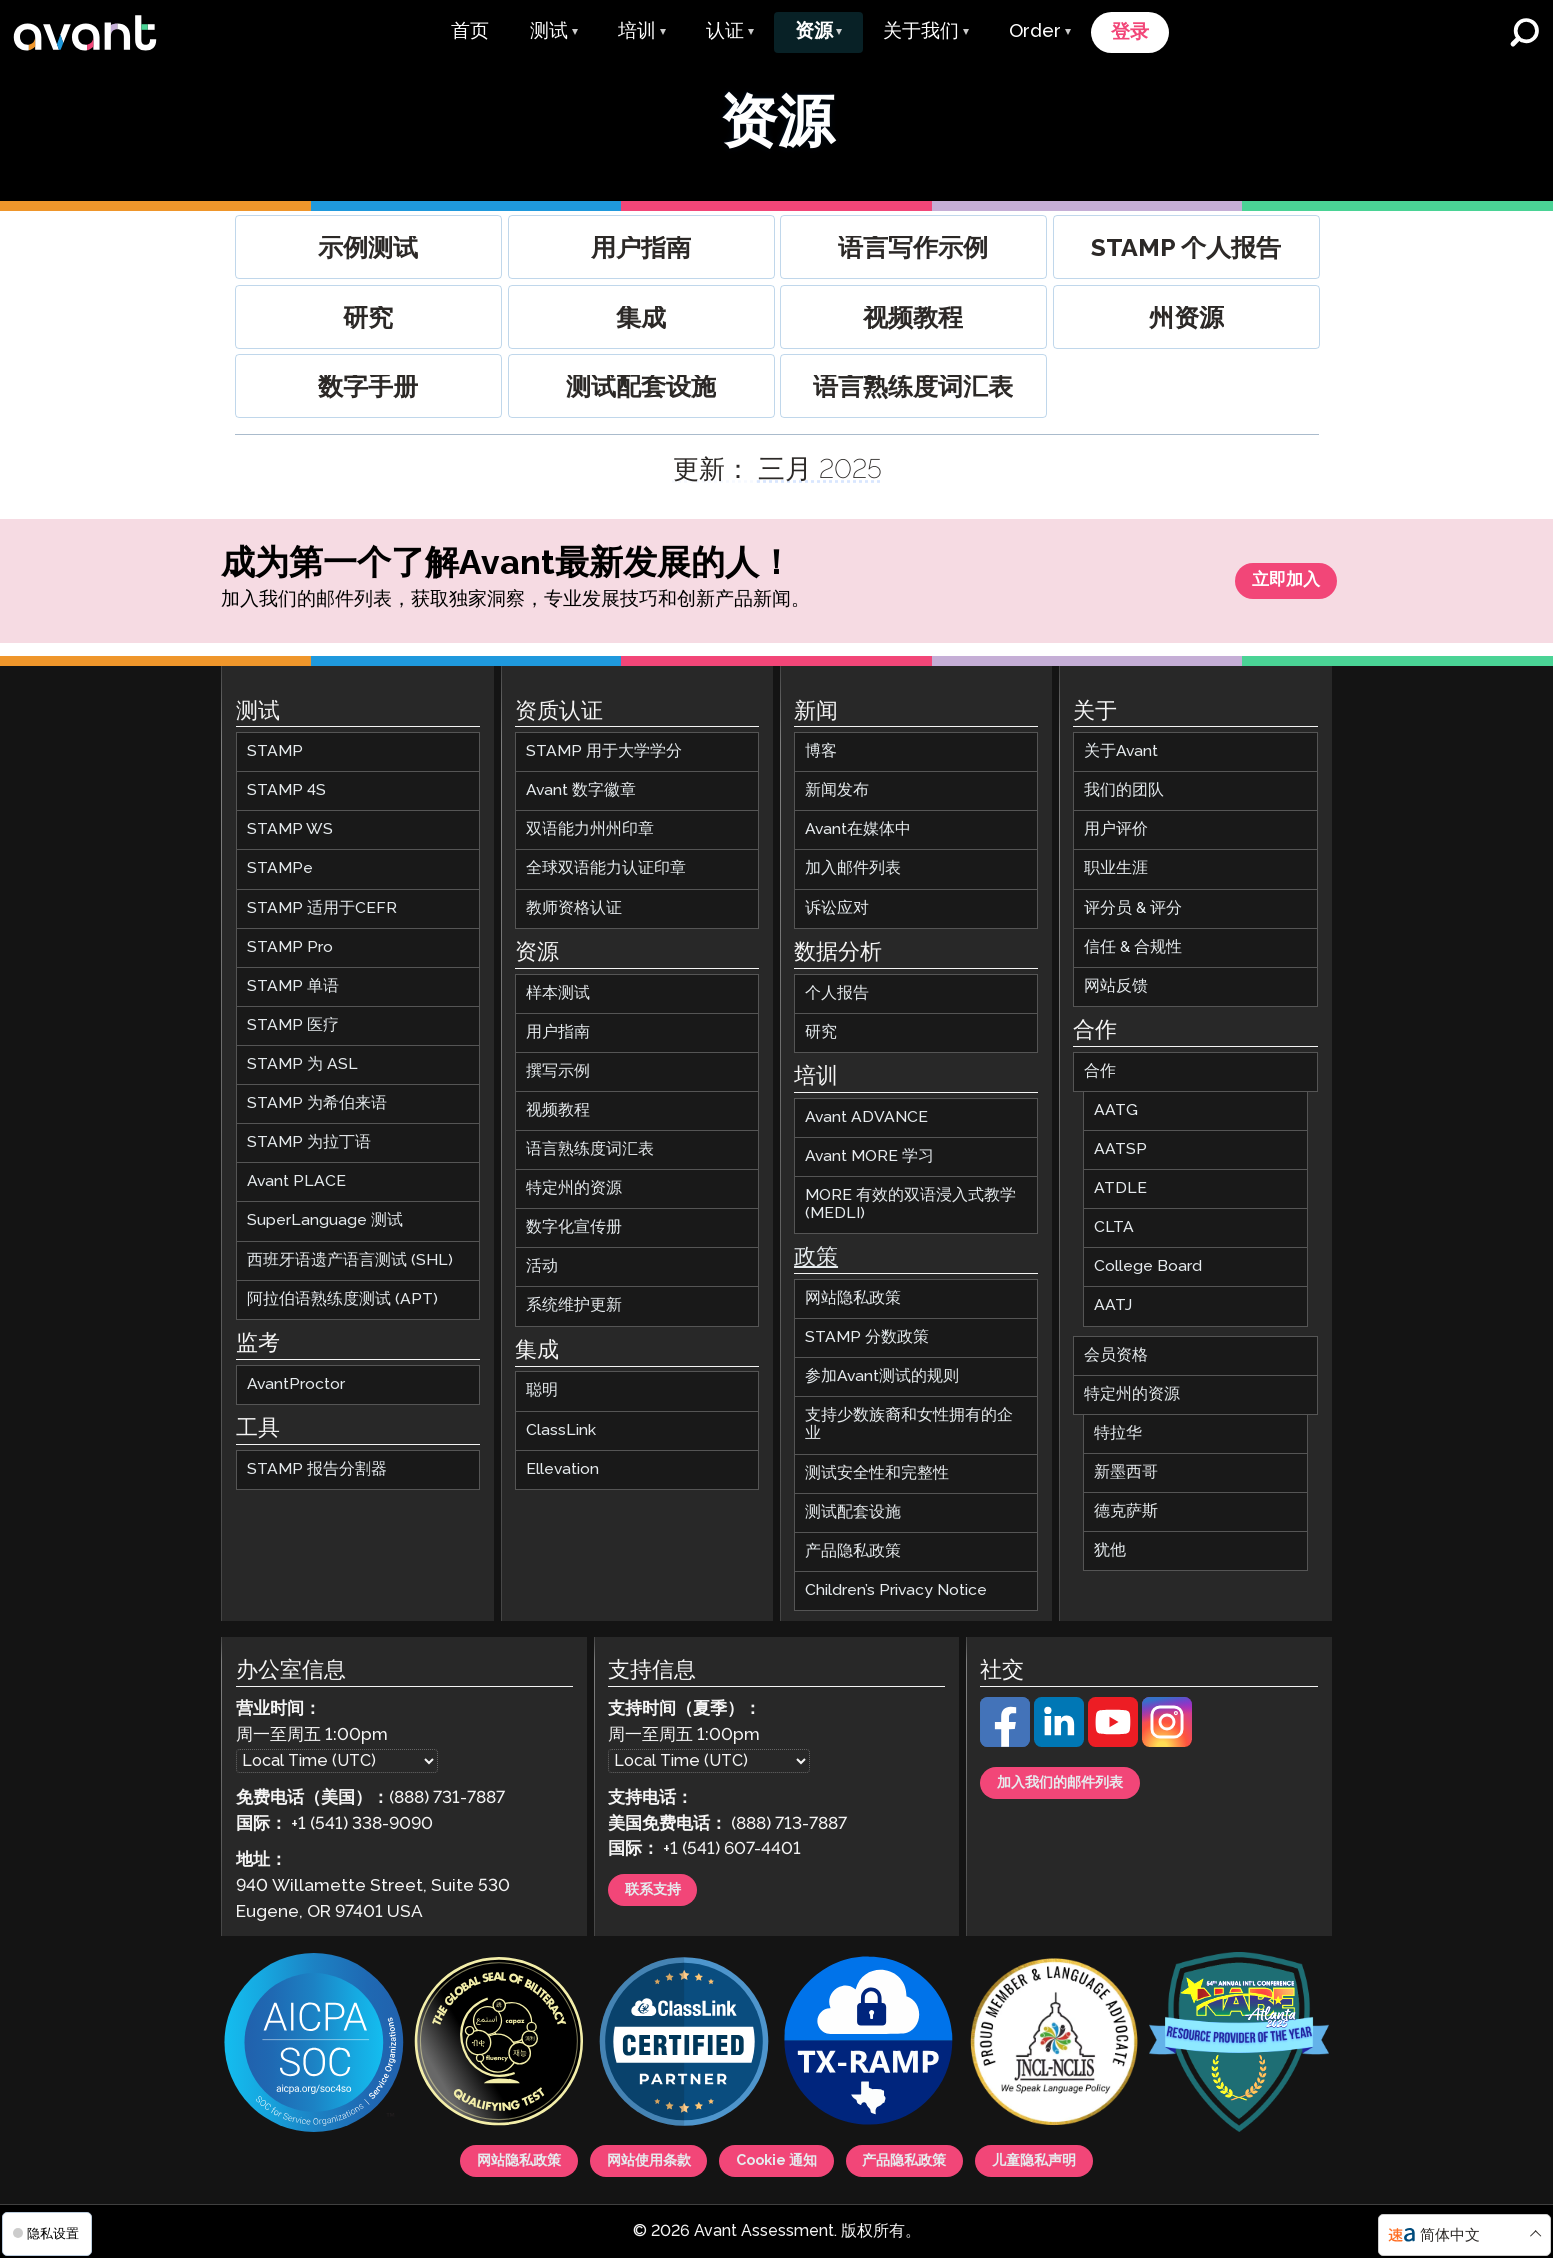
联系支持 (665, 1885)
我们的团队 (1124, 781)
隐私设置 (46, 2233)
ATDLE (1120, 1179)
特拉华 (1118, 1424)
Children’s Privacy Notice (896, 1581)
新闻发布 (837, 781)
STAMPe (280, 859)
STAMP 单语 (293, 977)
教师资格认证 (574, 899)
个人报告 (837, 984)
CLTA (1114, 1218)
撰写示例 (558, 1062)
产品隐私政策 (853, 1542)
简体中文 (1450, 2235)
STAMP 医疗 (293, 1016)
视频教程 (558, 1101)
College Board (1148, 1257)
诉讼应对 (837, 899)
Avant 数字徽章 (581, 781)
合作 (1100, 1062)
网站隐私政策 (853, 1289)
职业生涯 (1116, 859)
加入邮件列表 (853, 859)
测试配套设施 (853, 1503)
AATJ (1113, 1296)
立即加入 (1273, 585)
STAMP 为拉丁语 (309, 1133)
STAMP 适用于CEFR (322, 899)
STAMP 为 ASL (302, 1055)
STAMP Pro (290, 938)
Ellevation (562, 1460)
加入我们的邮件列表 (1082, 1778)
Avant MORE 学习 (869, 1147)
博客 (821, 742)
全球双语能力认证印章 (606, 859)
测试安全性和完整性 (877, 1464)
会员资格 (1116, 1346)
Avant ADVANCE (866, 1108)
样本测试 (558, 984)
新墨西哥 (1126, 1463)
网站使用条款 (616, 2156)
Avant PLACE (296, 1172)
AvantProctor (296, 1375)
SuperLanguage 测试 (325, 1211)
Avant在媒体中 (858, 820)
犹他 (1110, 1541)
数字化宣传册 (574, 1218)
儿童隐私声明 (1099, 2156)
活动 (542, 1257)
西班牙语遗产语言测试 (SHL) (350, 1251)
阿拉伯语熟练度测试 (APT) (342, 1290)
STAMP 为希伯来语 (317, 1094)
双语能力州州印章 (590, 820)
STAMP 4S (286, 781)
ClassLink (561, 1421)
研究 (821, 1023)
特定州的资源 (574, 1179)
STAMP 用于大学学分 (604, 742)
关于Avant (1121, 742)
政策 (816, 1249)
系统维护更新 (574, 1296)
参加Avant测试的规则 (882, 1367)
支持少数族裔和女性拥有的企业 (909, 1415)
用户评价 (1116, 820)
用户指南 (558, 1023)
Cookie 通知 (777, 2156)
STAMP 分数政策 (867, 1328)
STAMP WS (290, 820)
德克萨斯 (1126, 1502)
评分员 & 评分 (1133, 899)
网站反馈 (1116, 977)
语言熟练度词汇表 (590, 1140)
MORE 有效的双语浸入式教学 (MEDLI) (910, 1195)
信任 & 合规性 (1133, 938)
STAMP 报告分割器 (317, 1460)
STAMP (275, 742)
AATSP (1120, 1140)
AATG (1116, 1101)
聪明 (542, 1381)
